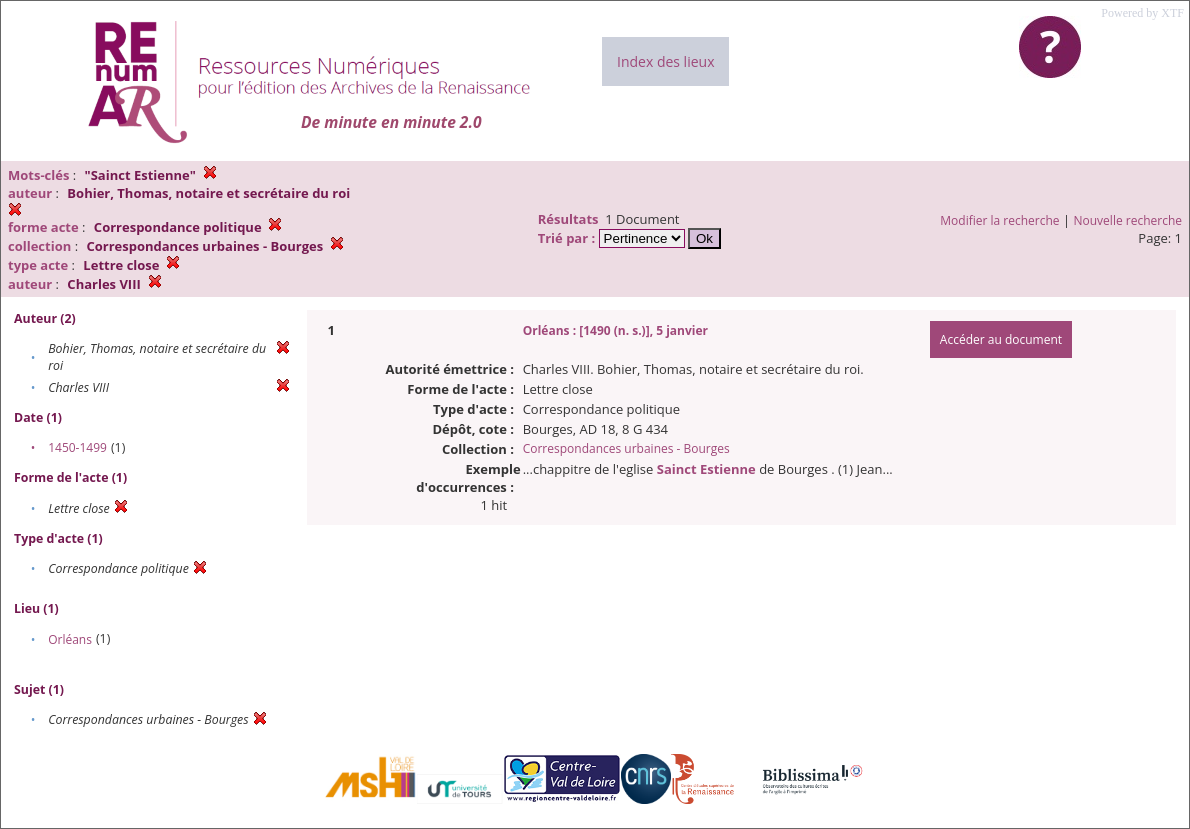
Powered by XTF (1142, 13)
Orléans (70, 639)
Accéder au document (1001, 339)
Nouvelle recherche (1128, 220)
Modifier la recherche (999, 220)
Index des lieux (665, 61)
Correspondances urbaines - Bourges (626, 448)
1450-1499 (77, 447)
